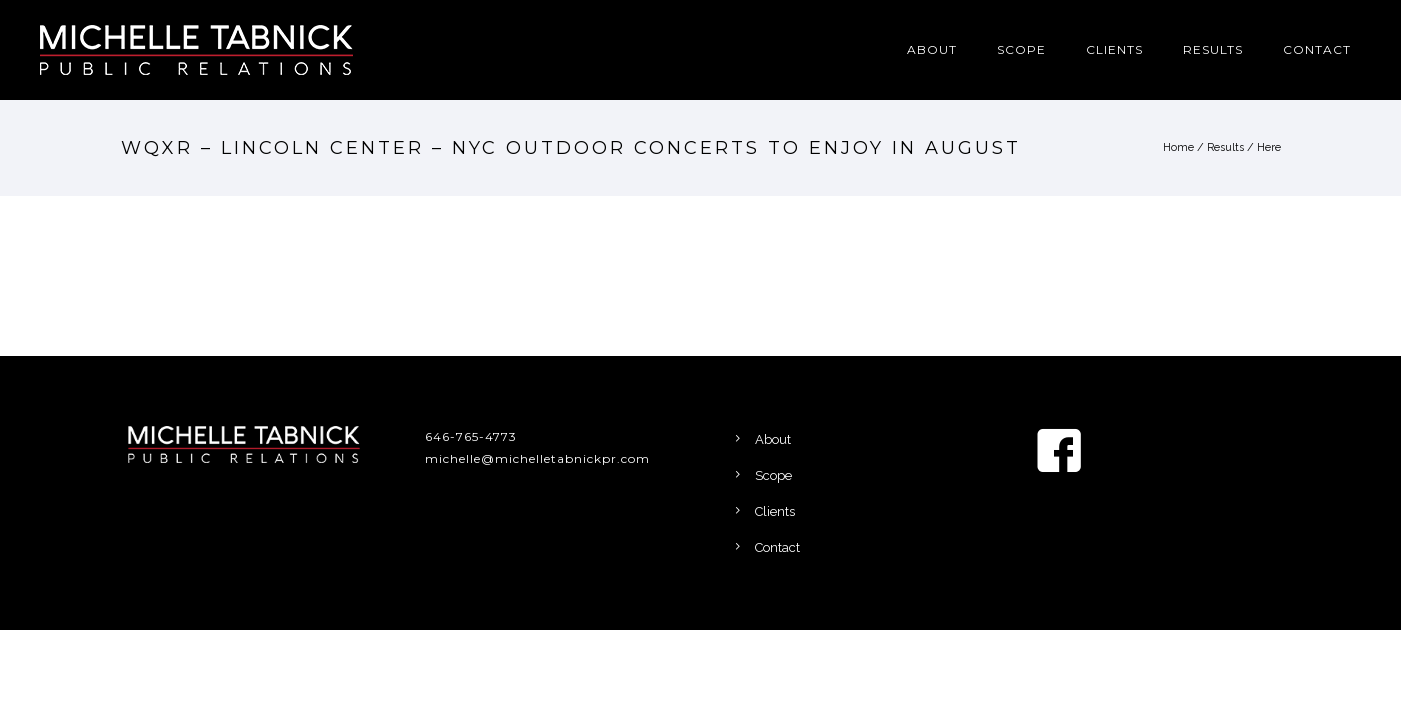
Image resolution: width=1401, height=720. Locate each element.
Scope (1021, 49)
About (932, 49)
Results (1213, 49)
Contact (1317, 49)
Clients (1114, 49)
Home (1178, 147)
